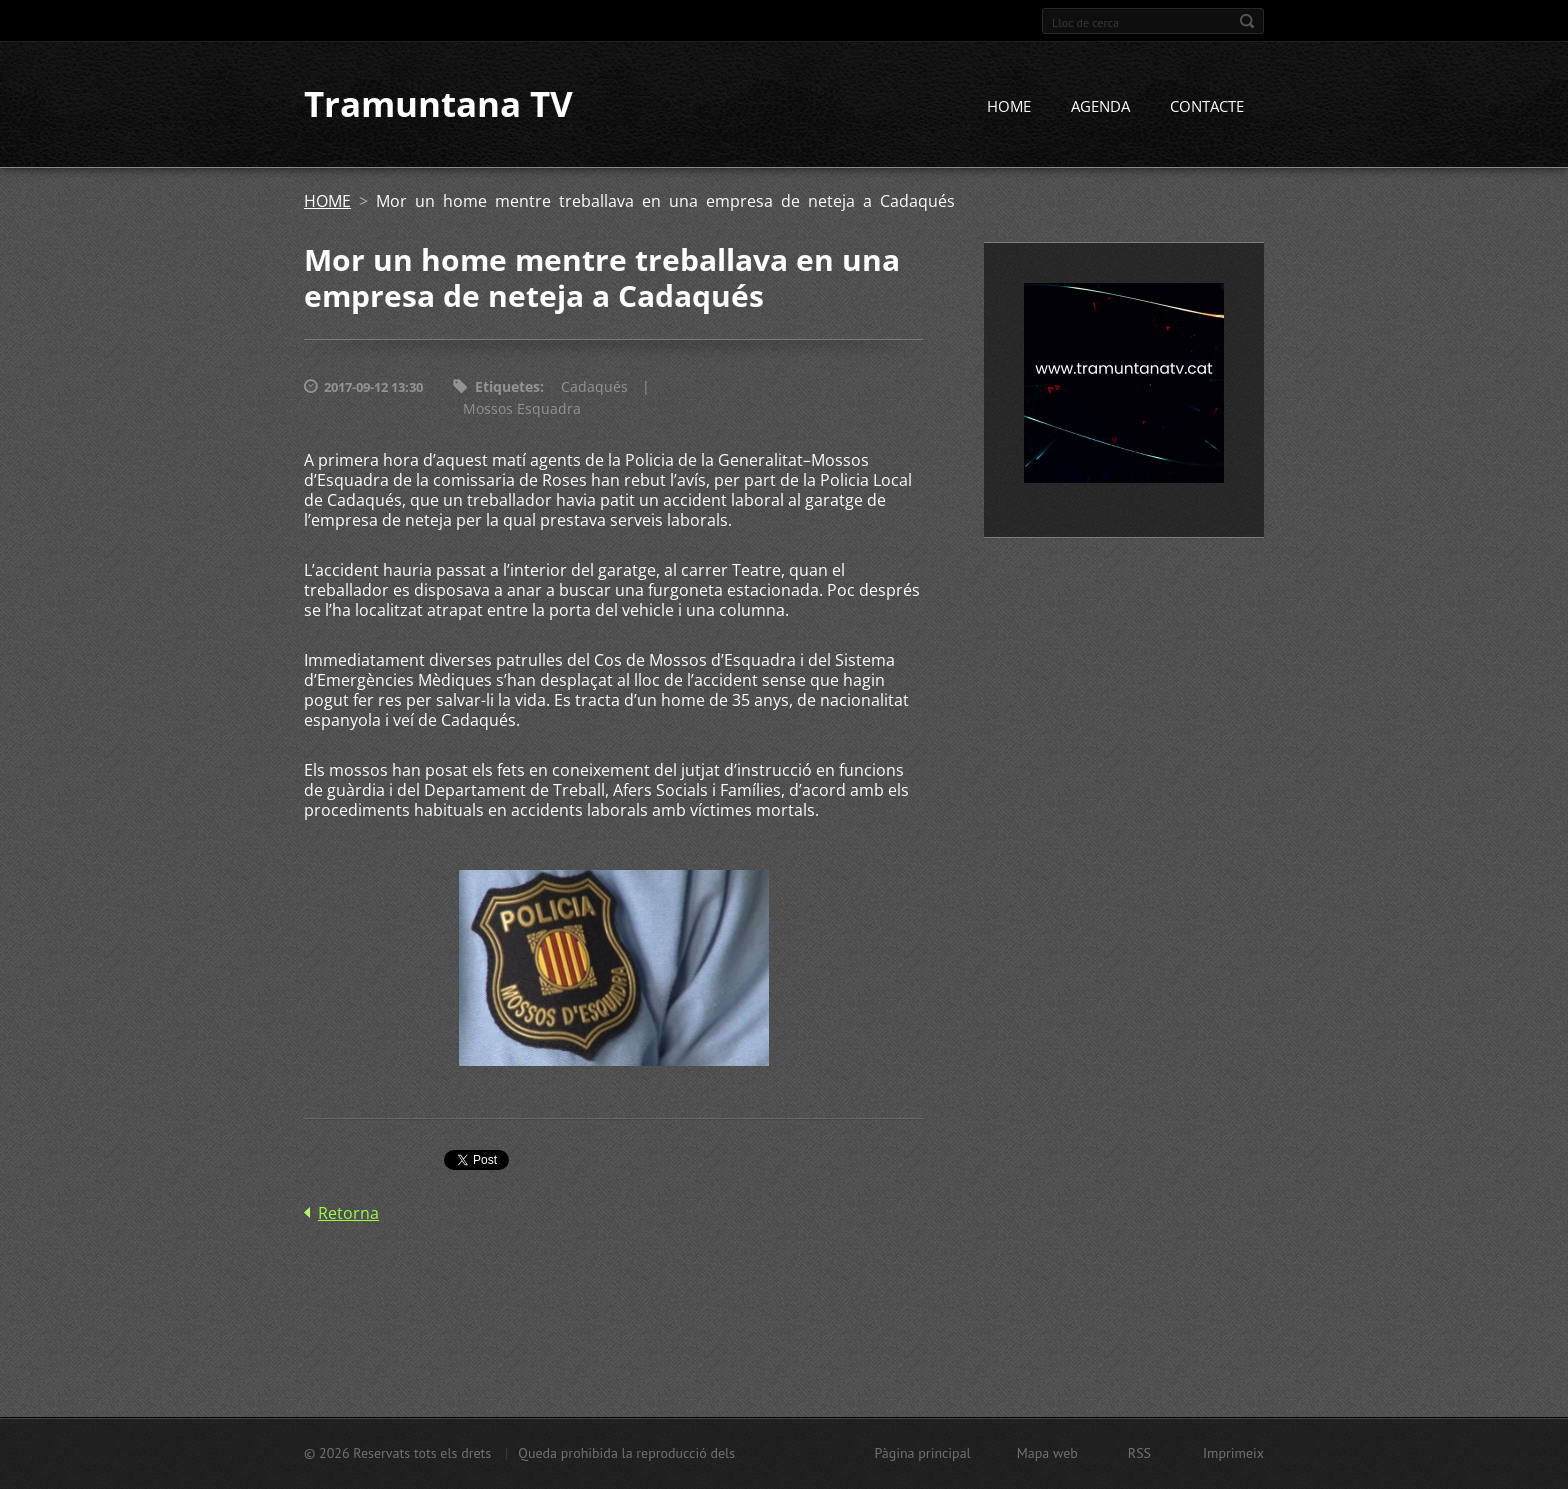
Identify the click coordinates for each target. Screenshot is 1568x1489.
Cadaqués (594, 387)
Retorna (348, 1213)
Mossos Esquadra (522, 409)
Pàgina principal (922, 1453)
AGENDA (1100, 107)
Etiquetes (507, 387)
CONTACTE (1207, 107)
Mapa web (1047, 1453)
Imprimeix (1233, 1453)
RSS (1139, 1453)
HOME (1009, 107)
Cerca (1247, 21)
